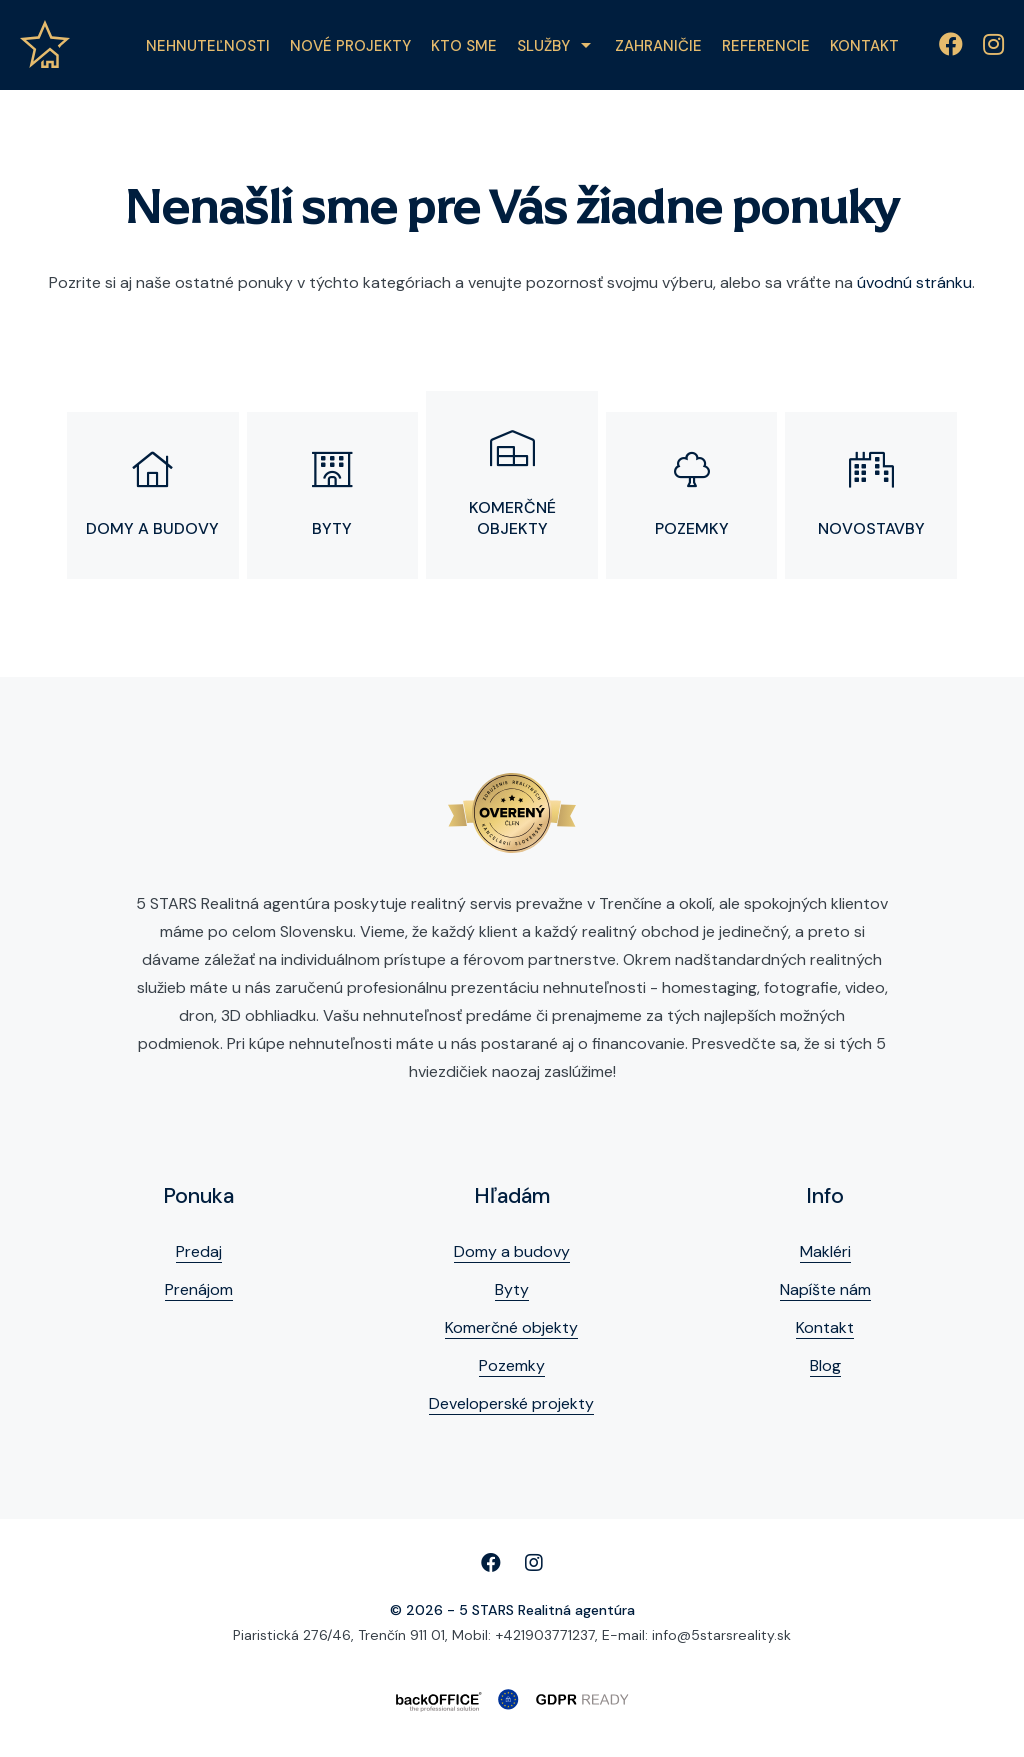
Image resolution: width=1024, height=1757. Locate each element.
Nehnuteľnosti (208, 46)
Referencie (766, 46)
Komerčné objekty (511, 1327)
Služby (543, 46)
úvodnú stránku (914, 282)
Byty (512, 1289)
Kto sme (464, 46)
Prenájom (199, 1289)
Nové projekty (350, 46)
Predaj (199, 1251)
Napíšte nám (825, 1289)
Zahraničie (658, 46)
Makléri (825, 1251)
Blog (825, 1365)
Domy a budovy (512, 1251)
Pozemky (512, 1365)
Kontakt (864, 46)
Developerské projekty (511, 1403)
